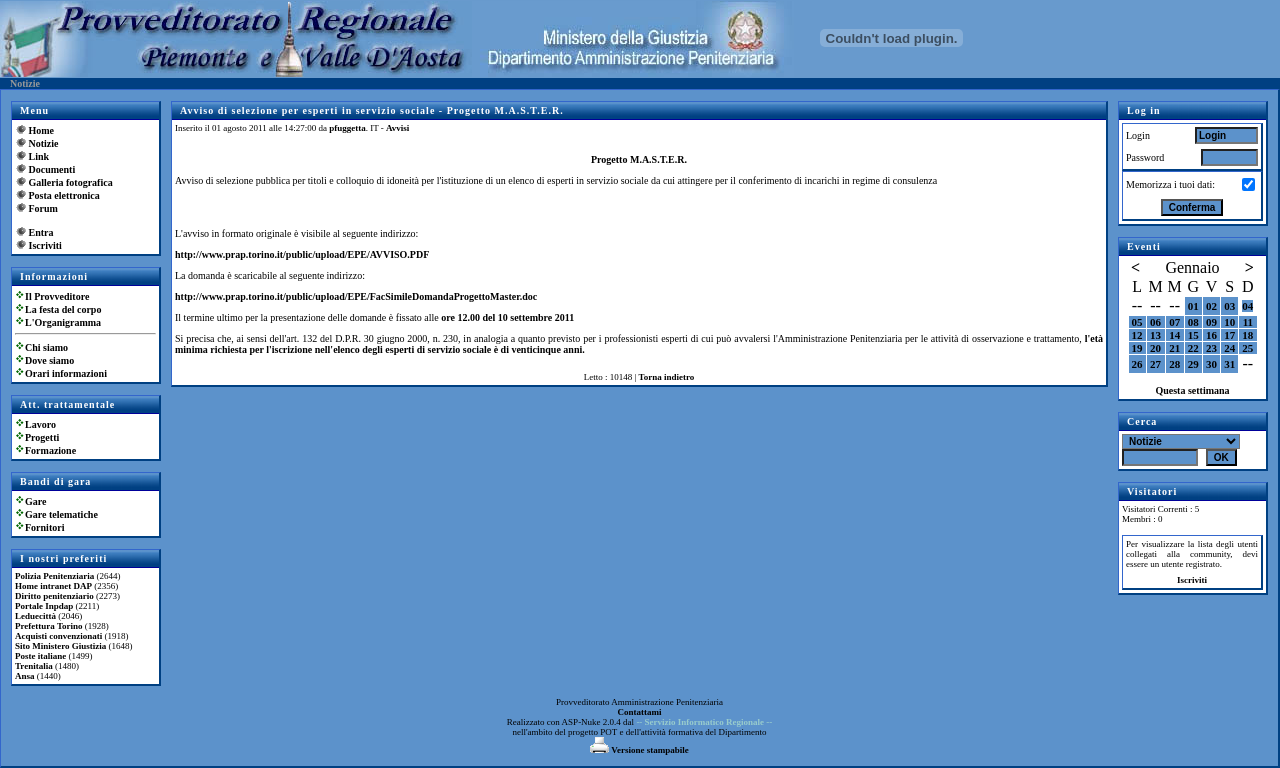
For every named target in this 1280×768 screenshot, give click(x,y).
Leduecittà (35, 616)
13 (1155, 335)
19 (1137, 348)
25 (1247, 348)
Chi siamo (46, 347)
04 (1247, 306)
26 (1137, 364)
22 (1193, 348)
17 (1229, 335)
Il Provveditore (57, 296)
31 (1229, 364)
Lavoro (40, 424)
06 (1155, 322)
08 (1193, 322)
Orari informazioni (66, 373)
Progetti (42, 437)
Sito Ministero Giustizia (60, 646)
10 (1229, 322)
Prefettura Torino (49, 626)
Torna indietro (667, 377)
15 (1193, 335)
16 (1211, 335)
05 (1137, 322)
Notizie (44, 143)
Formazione (50, 450)
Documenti (52, 169)
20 (1155, 348)
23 (1211, 348)
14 (1174, 335)
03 (1229, 306)
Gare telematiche (61, 514)
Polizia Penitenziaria (54, 576)
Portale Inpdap (44, 606)
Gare (35, 501)
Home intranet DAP (53, 586)
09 (1211, 322)
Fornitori (44, 527)
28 (1174, 364)
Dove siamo (49, 360)
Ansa (25, 676)
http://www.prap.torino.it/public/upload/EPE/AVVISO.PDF (302, 254)
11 (1248, 322)
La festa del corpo (63, 309)
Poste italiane (40, 656)
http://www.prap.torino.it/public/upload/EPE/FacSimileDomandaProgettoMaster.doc (356, 296)
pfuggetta (347, 128)
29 (1193, 364)
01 (1193, 306)
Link (39, 156)
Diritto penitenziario (54, 596)
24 (1229, 348)
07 (1174, 322)
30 (1211, 364)
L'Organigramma (63, 322)
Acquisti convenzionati (58, 636)
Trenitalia (34, 666)
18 (1247, 335)
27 (1155, 364)
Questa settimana (1192, 390)
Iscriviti (45, 245)
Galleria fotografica (71, 182)
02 (1211, 306)
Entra (41, 232)
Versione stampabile (639, 750)
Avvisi (397, 128)
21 (1174, 348)
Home (42, 130)
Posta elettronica (64, 195)
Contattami (640, 712)
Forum (43, 208)
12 (1137, 335)
